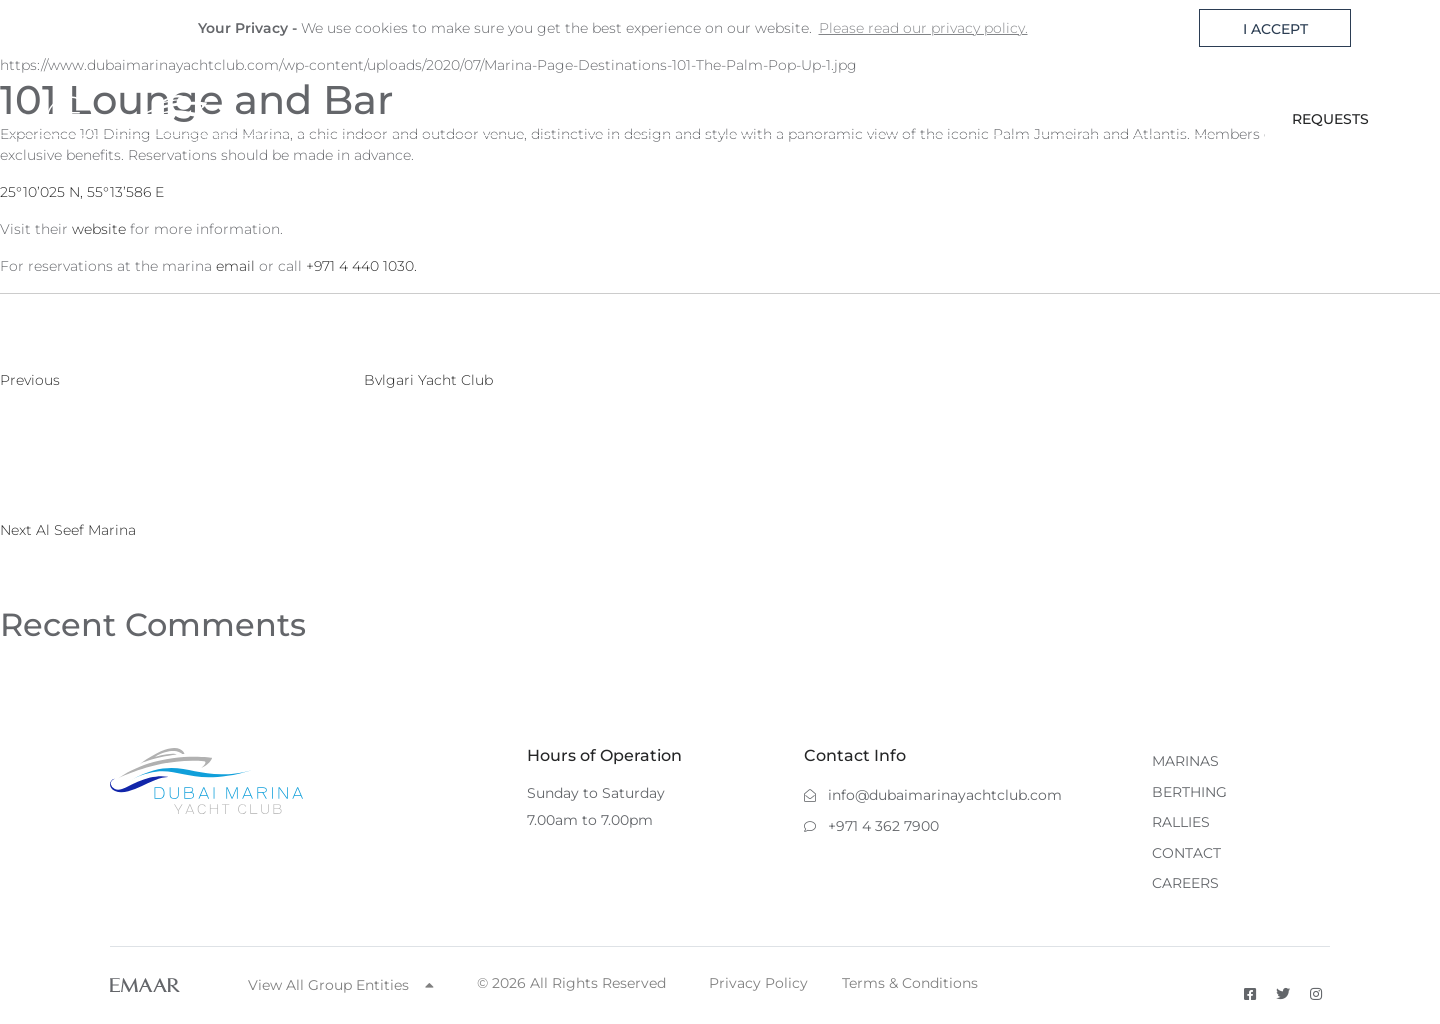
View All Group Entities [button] (341, 985)
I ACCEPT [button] (1275, 29)
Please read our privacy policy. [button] (923, 28)
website (99, 229)
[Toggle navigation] (87, 120)
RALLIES (1008, 119)
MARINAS (793, 119)
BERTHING (903, 119)
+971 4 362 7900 (871, 826)
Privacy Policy (758, 983)
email (235, 266)
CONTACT (1109, 119)
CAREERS (1185, 883)
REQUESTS (1330, 119)
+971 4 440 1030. (361, 266)
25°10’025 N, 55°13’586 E (82, 192)
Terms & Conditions (910, 983)
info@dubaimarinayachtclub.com (933, 795)
